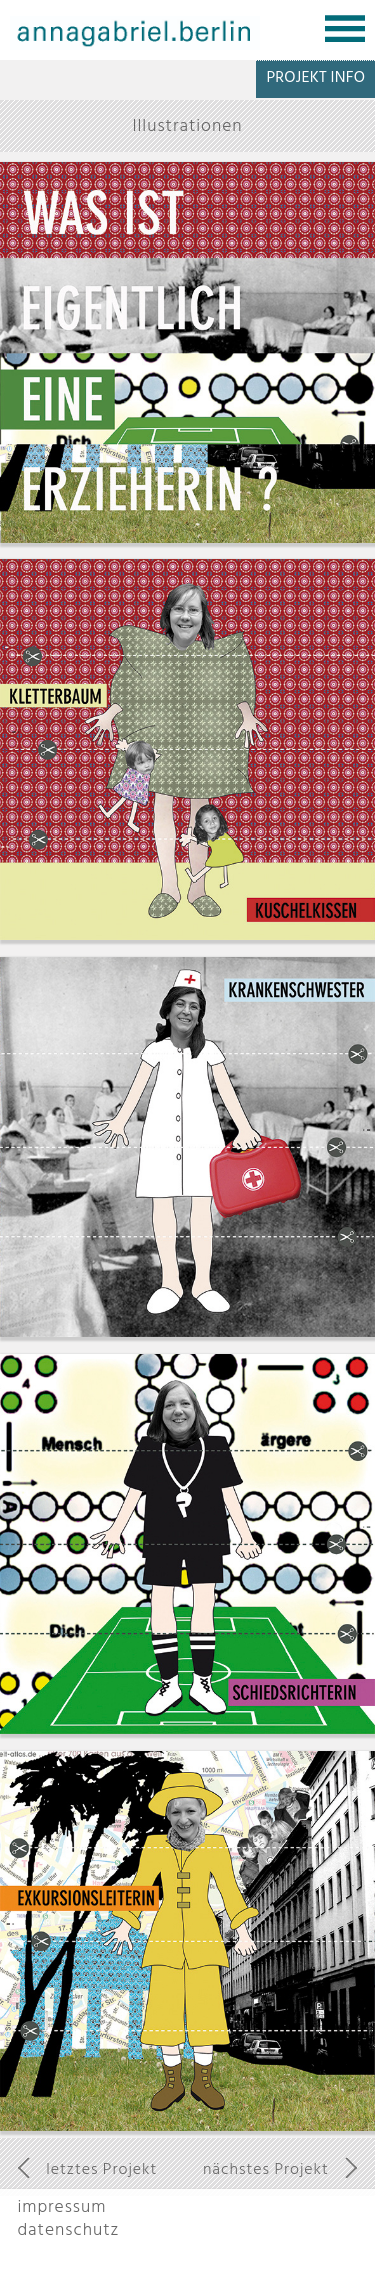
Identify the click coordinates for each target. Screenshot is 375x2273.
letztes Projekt (101, 2169)
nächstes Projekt (266, 2169)
